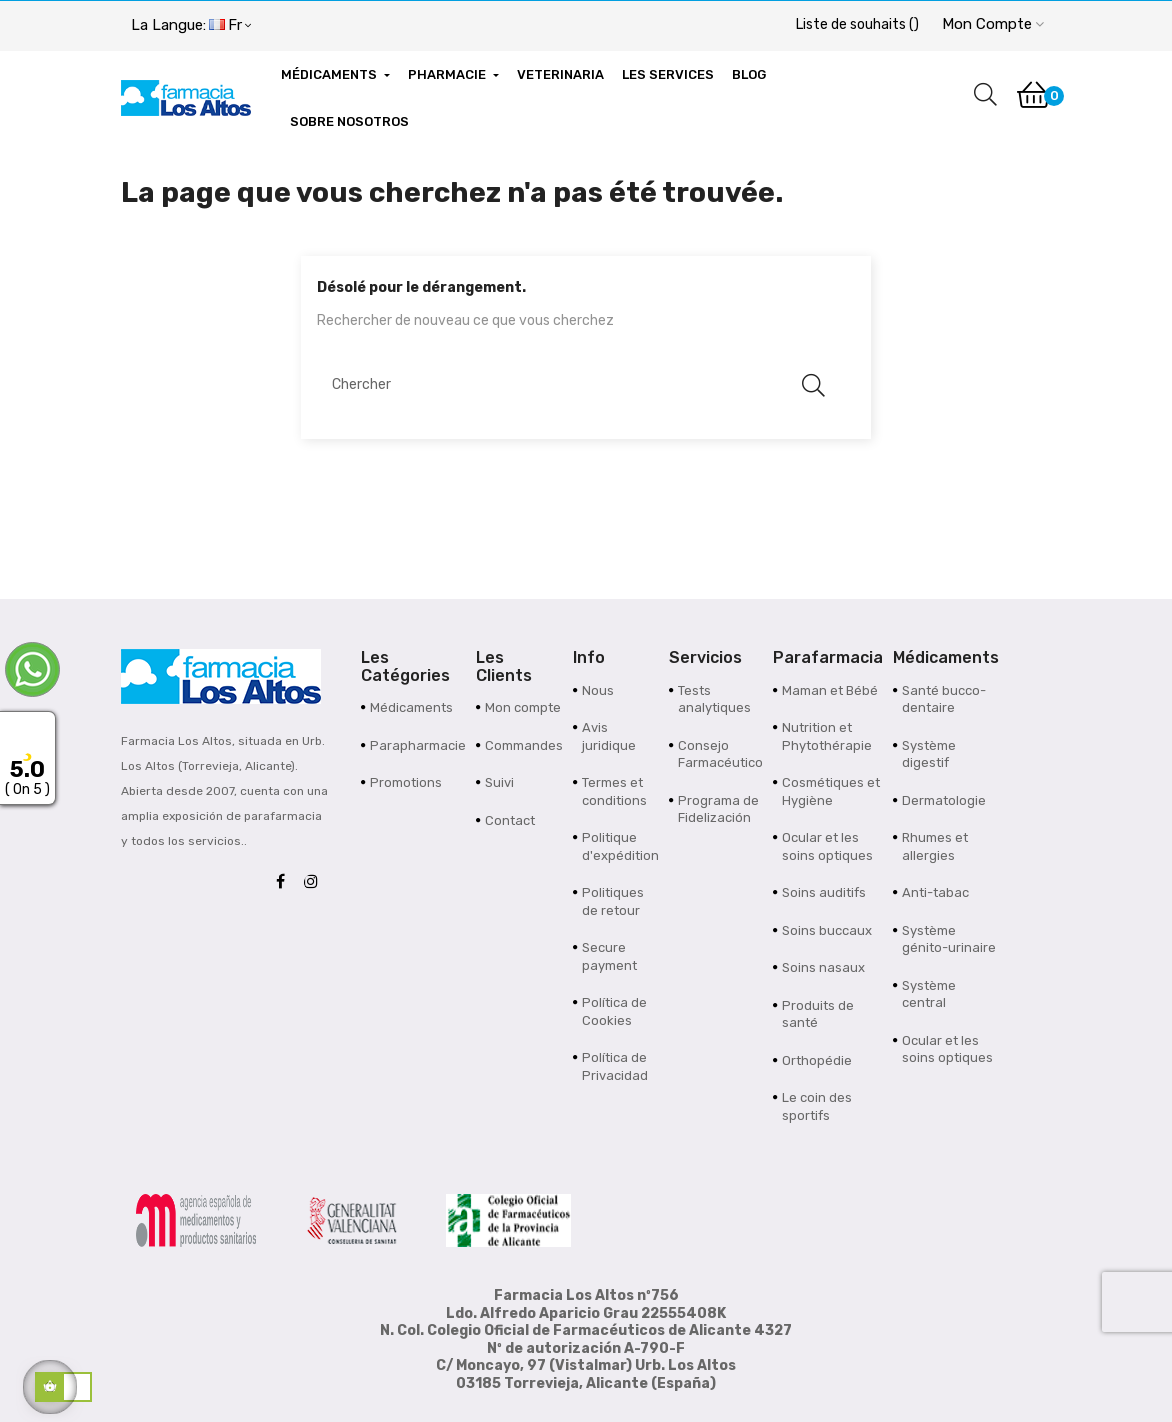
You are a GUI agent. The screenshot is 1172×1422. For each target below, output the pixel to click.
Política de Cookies (614, 1011)
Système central (929, 994)
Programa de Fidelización (718, 809)
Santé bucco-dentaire (944, 699)
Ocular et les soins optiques (827, 846)
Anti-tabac (935, 892)
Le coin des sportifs (817, 1106)
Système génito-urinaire (949, 939)
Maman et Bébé (830, 690)
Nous (598, 690)
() (857, 24)
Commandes (524, 745)
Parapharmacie (418, 745)
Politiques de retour (613, 901)
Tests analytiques (714, 699)
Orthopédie (817, 1060)
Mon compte (523, 707)
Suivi (499, 782)
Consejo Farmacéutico (720, 754)
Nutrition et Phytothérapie (827, 736)
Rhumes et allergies (935, 846)
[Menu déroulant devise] (191, 26)
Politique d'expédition (620, 846)
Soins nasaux (823, 967)
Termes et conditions (614, 791)
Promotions (406, 782)
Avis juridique (609, 736)
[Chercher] (576, 384)
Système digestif (929, 754)
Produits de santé (818, 1014)
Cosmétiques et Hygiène (831, 791)
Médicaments (411, 707)
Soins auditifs (824, 892)
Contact (510, 820)
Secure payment (609, 956)
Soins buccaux (827, 930)
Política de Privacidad (615, 1066)
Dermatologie (944, 800)
